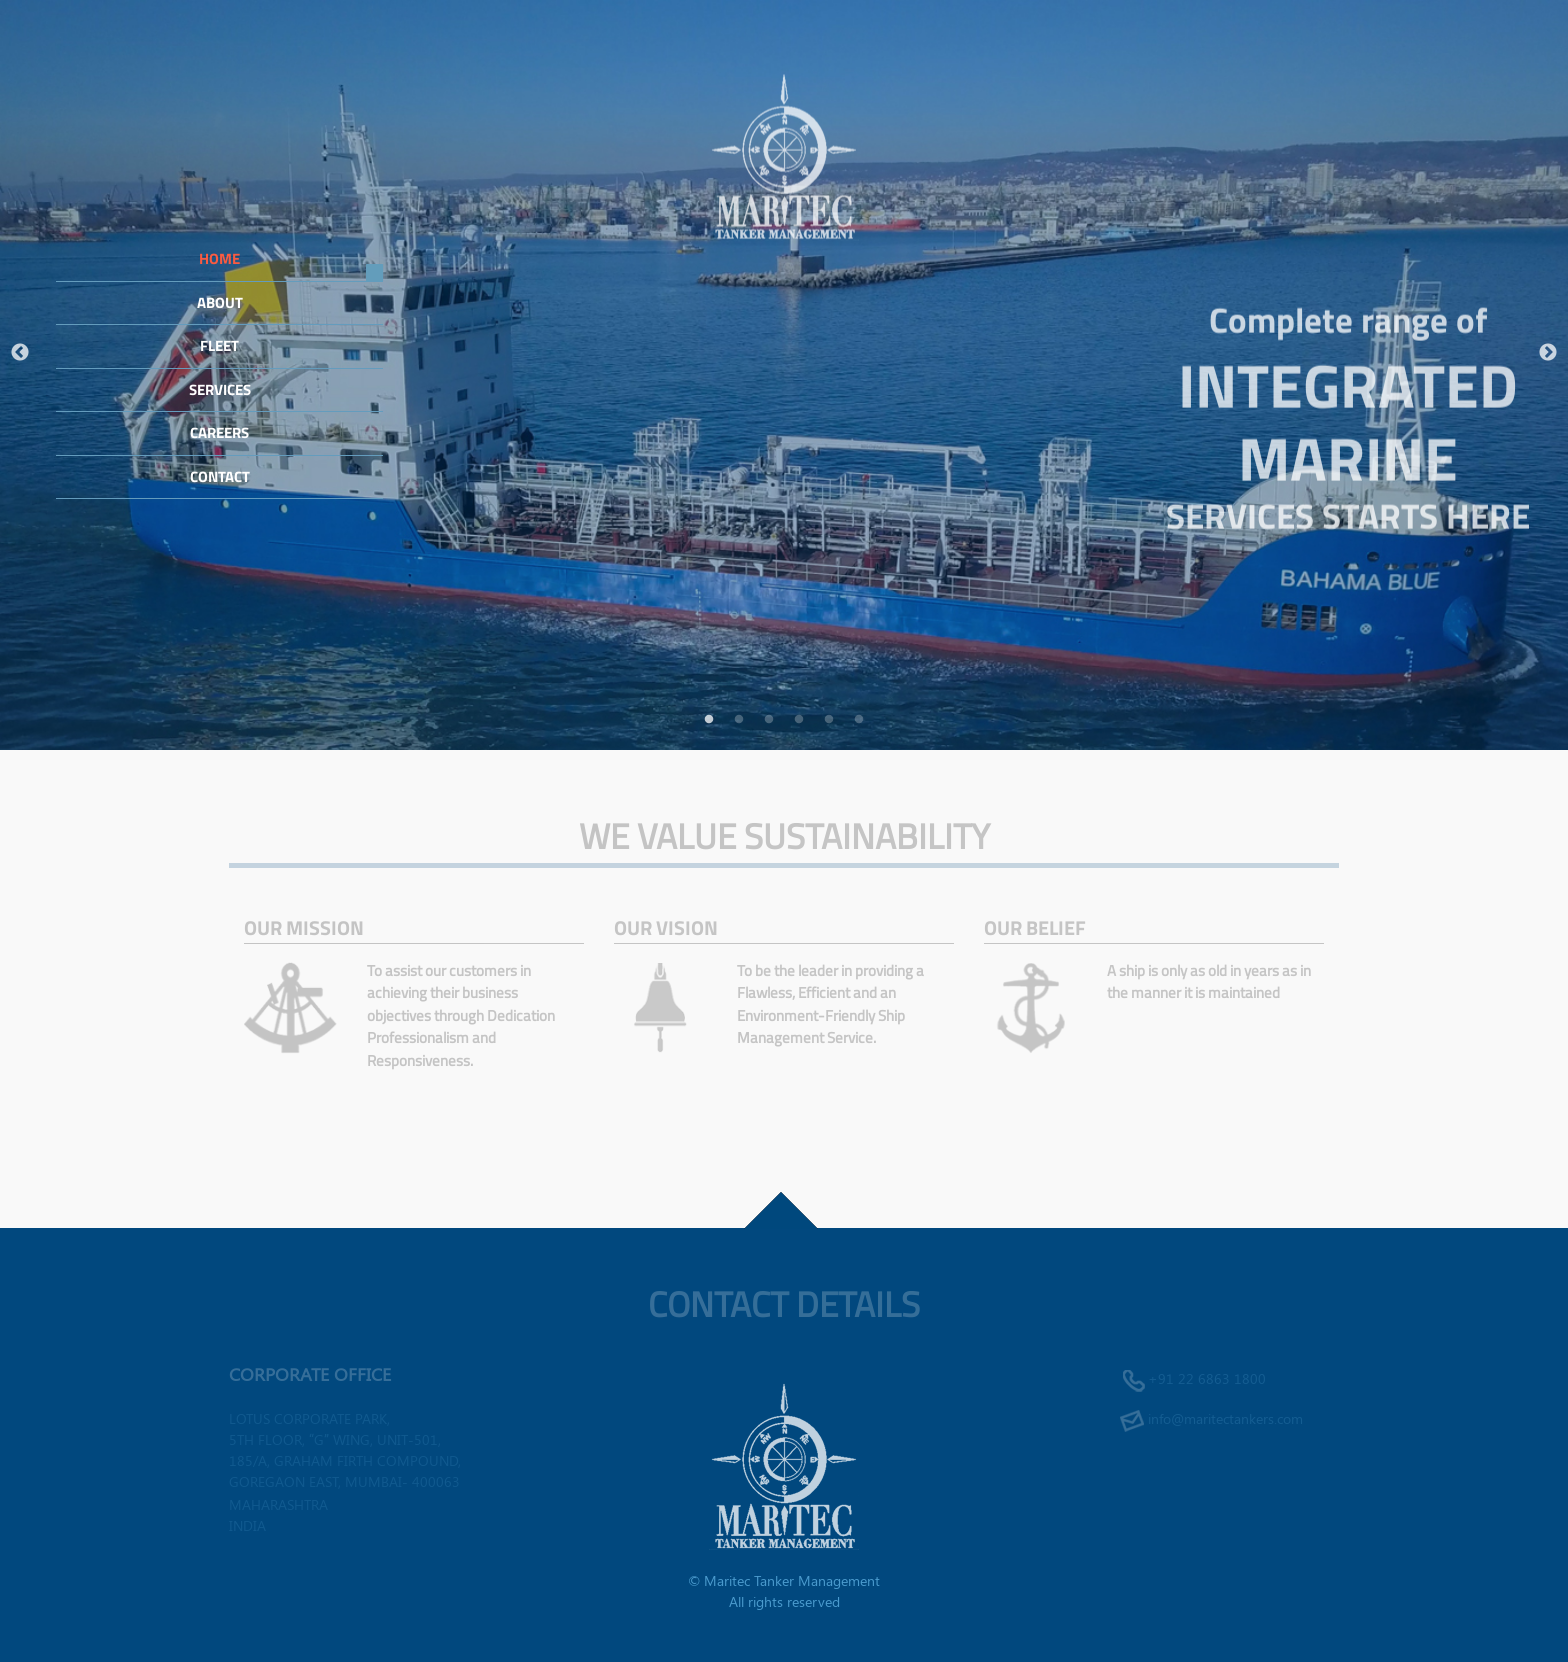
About (220, 302)
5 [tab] (829, 720)
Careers (219, 432)
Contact (220, 476)
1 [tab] (709, 720)
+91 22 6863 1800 (1207, 1378)
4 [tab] (799, 720)
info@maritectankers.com (1225, 1418)
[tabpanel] (784, 375)
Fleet (219, 345)
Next (1548, 353)
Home (219, 258)
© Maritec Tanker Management (784, 1580)
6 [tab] (859, 720)
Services (220, 389)
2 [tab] (739, 720)
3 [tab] (769, 720)
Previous (20, 353)
